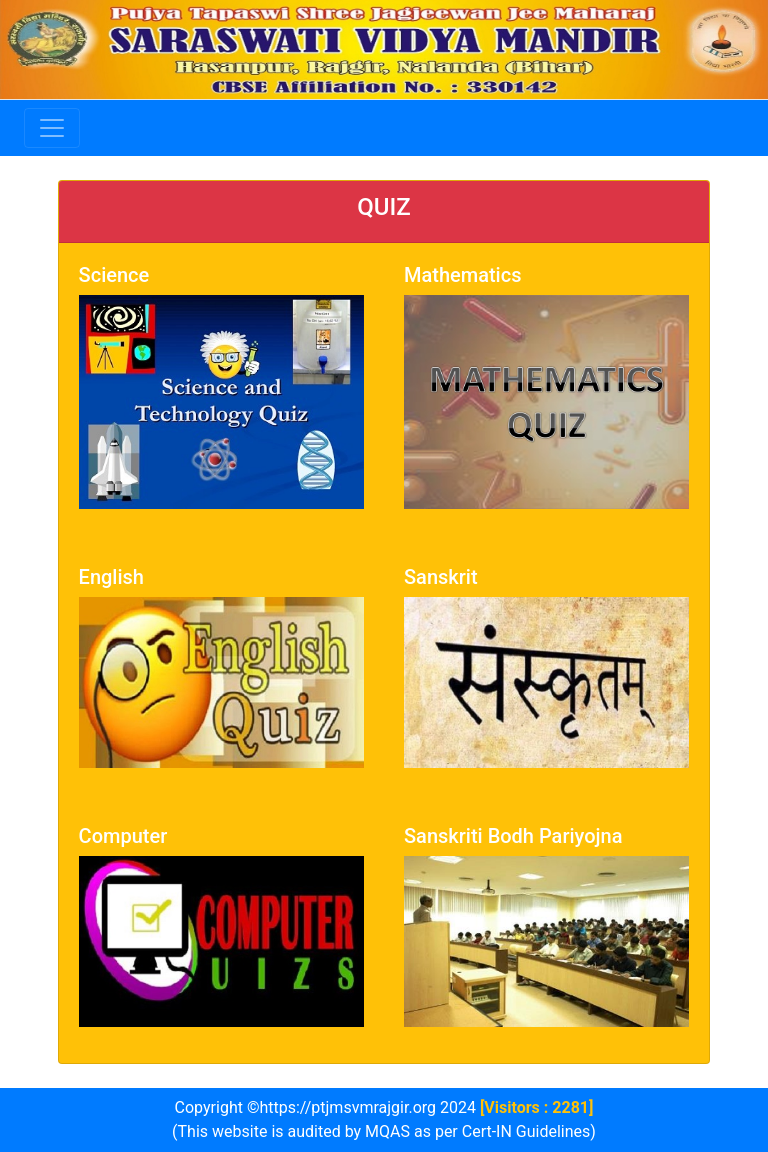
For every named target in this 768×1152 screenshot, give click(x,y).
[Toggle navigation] (52, 128)
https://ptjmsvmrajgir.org (347, 1107)
